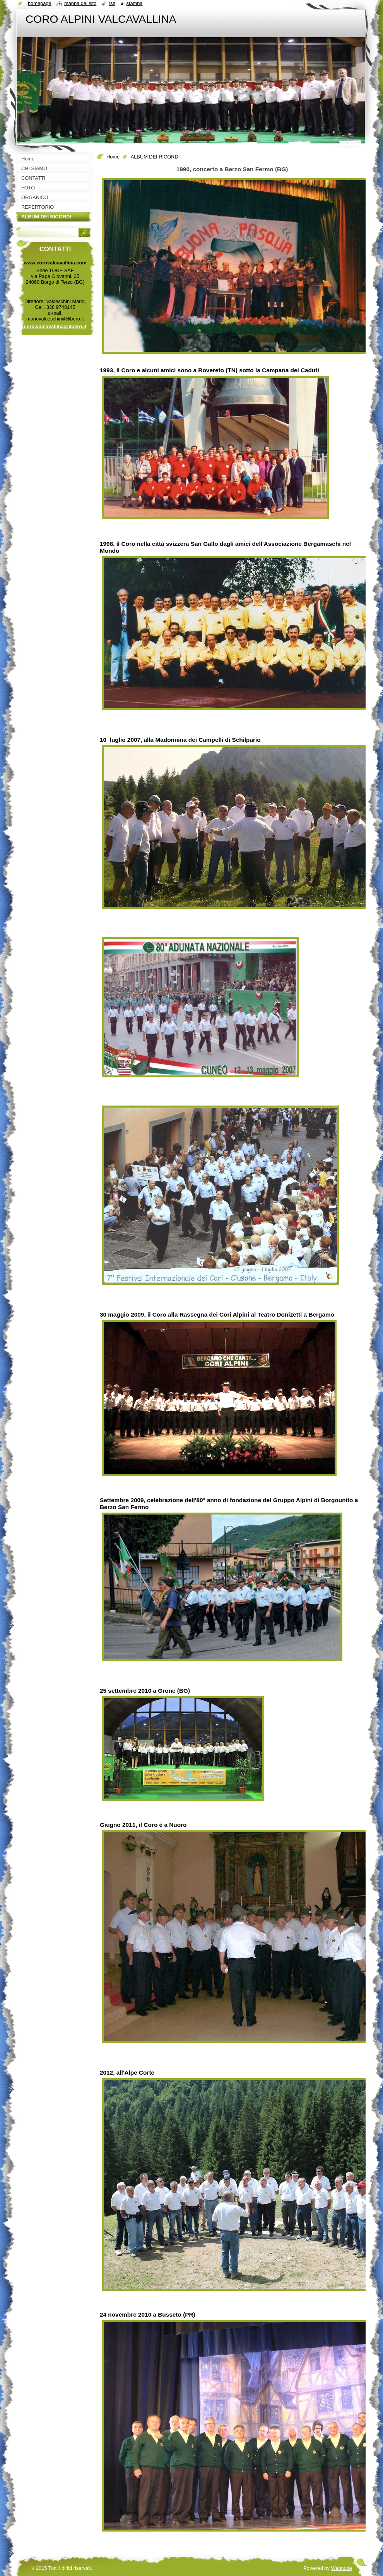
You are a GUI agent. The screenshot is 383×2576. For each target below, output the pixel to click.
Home (113, 157)
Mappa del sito (80, 3)
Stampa (134, 3)
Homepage (39, 3)
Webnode (341, 2568)
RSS (112, 3)
